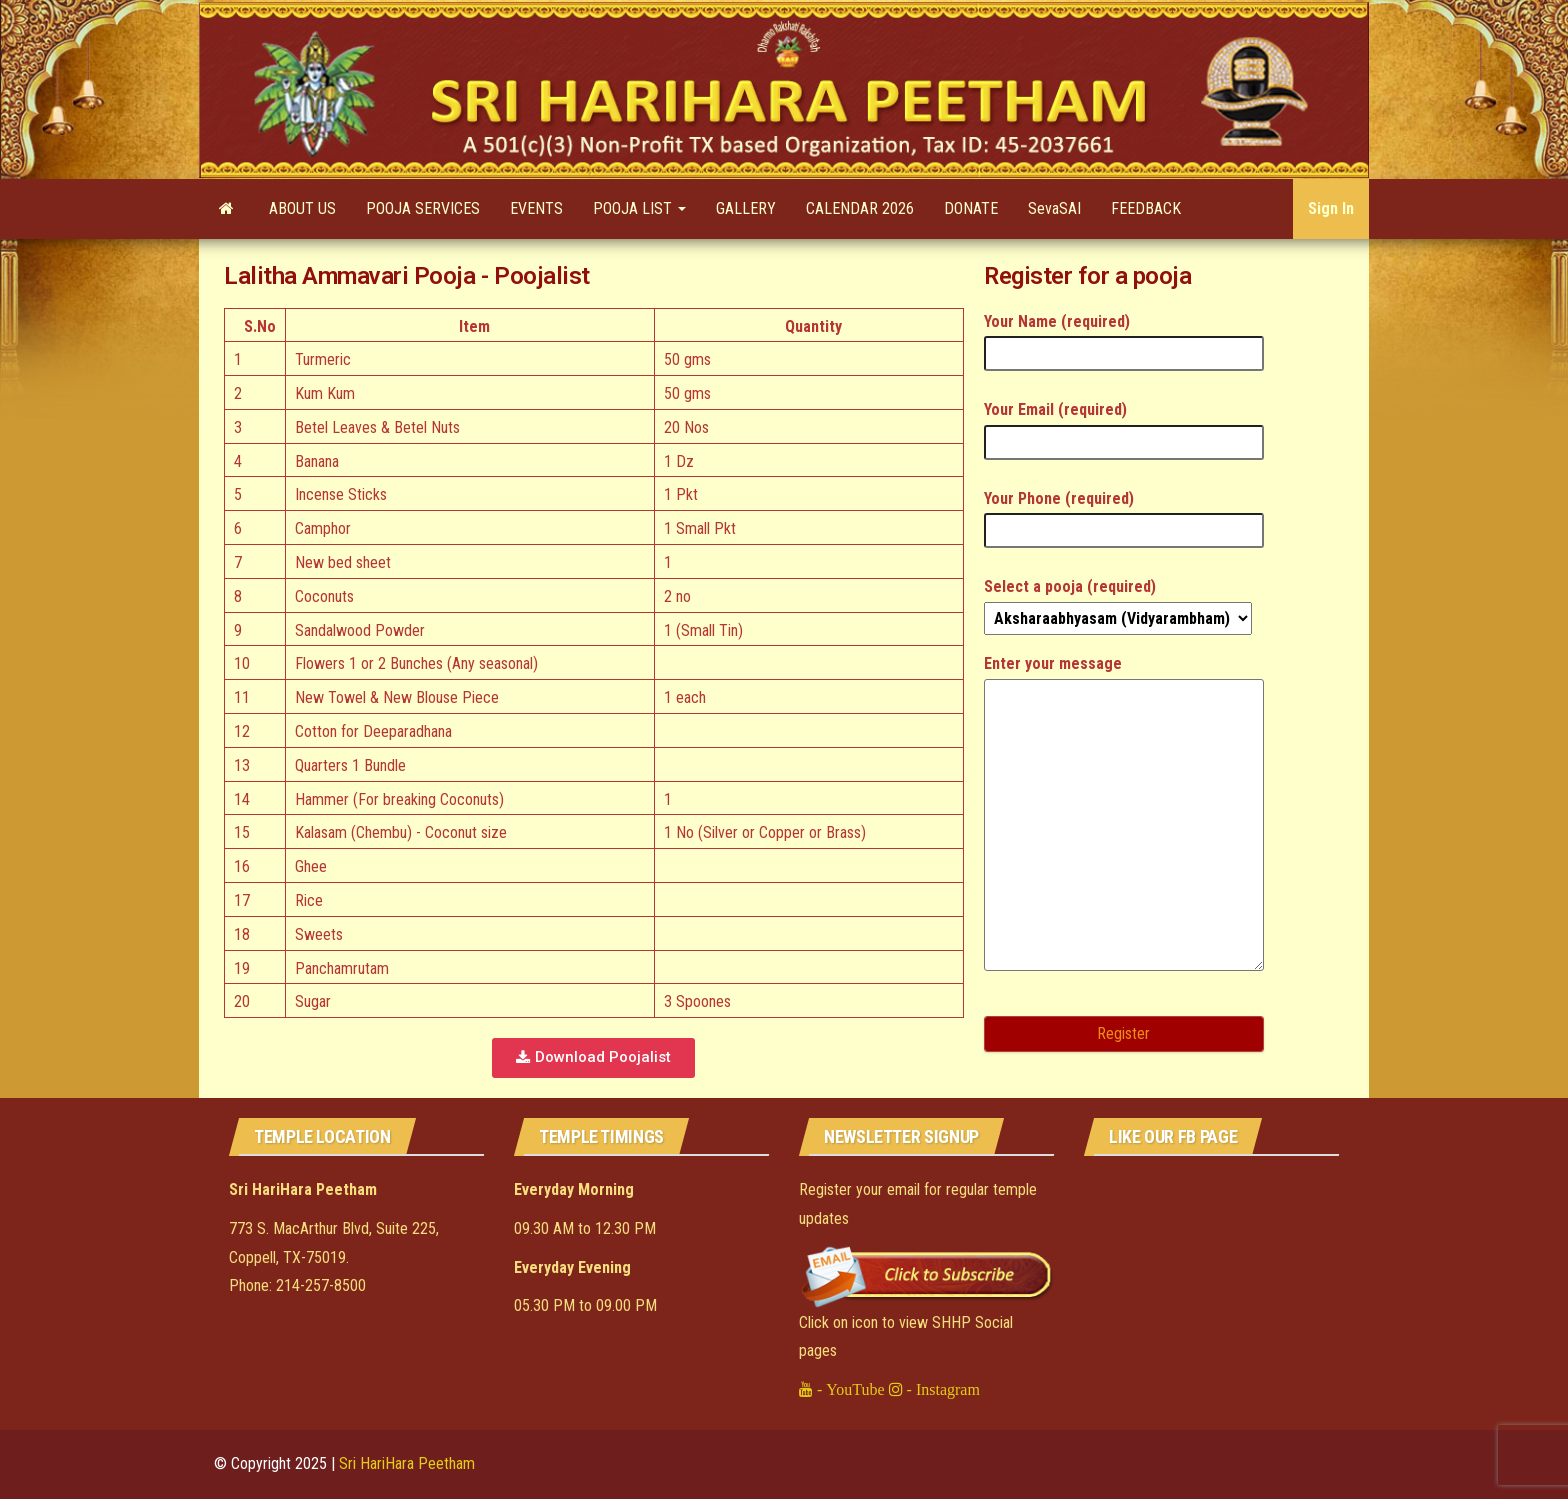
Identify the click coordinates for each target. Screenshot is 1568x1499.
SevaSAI (1054, 208)
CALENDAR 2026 (860, 208)
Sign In (1331, 208)
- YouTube (849, 1389)
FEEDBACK (1146, 208)
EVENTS (536, 208)
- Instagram (941, 1389)
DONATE (971, 208)
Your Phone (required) (1124, 514)
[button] (593, 1058)
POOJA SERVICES (423, 208)
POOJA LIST (639, 208)
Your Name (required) (1124, 337)
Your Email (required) (1124, 425)
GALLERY (746, 208)
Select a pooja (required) (1118, 602)
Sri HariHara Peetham (407, 1463)
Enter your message (1124, 819)
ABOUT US (302, 208)
